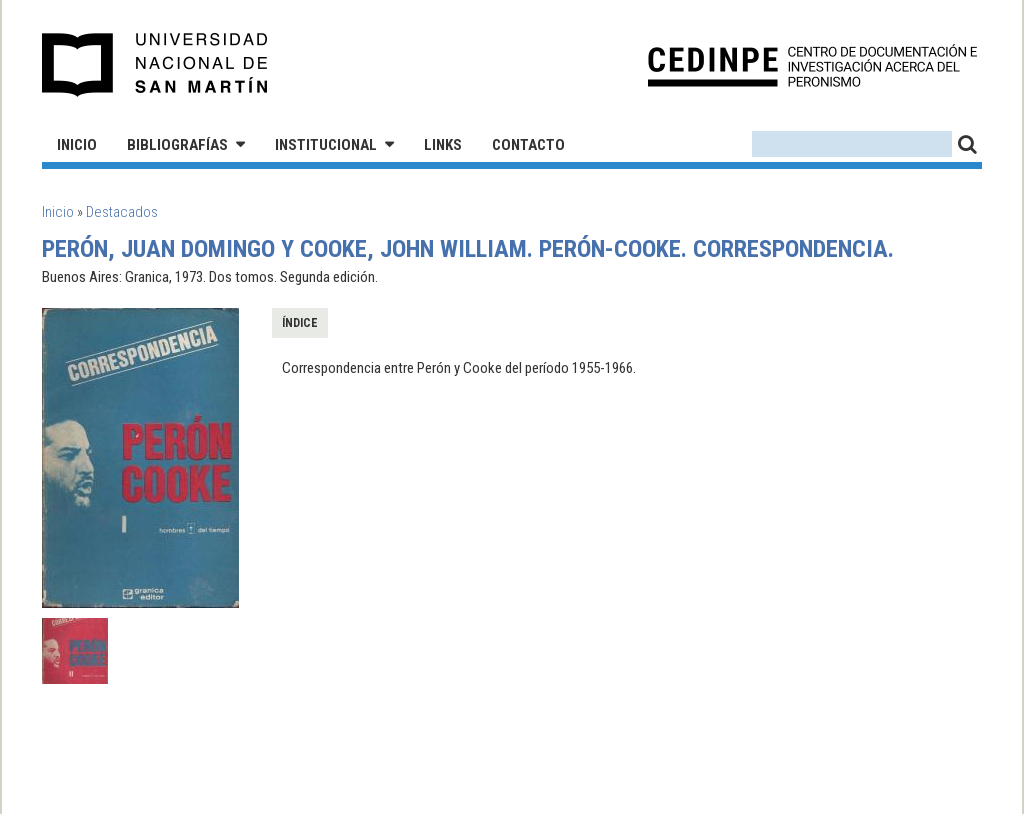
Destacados (122, 212)
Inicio (77, 145)
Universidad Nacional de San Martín (155, 65)
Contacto (528, 145)
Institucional (326, 145)
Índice (300, 323)
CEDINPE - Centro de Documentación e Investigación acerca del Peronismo (812, 65)
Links (443, 145)
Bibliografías (177, 145)
